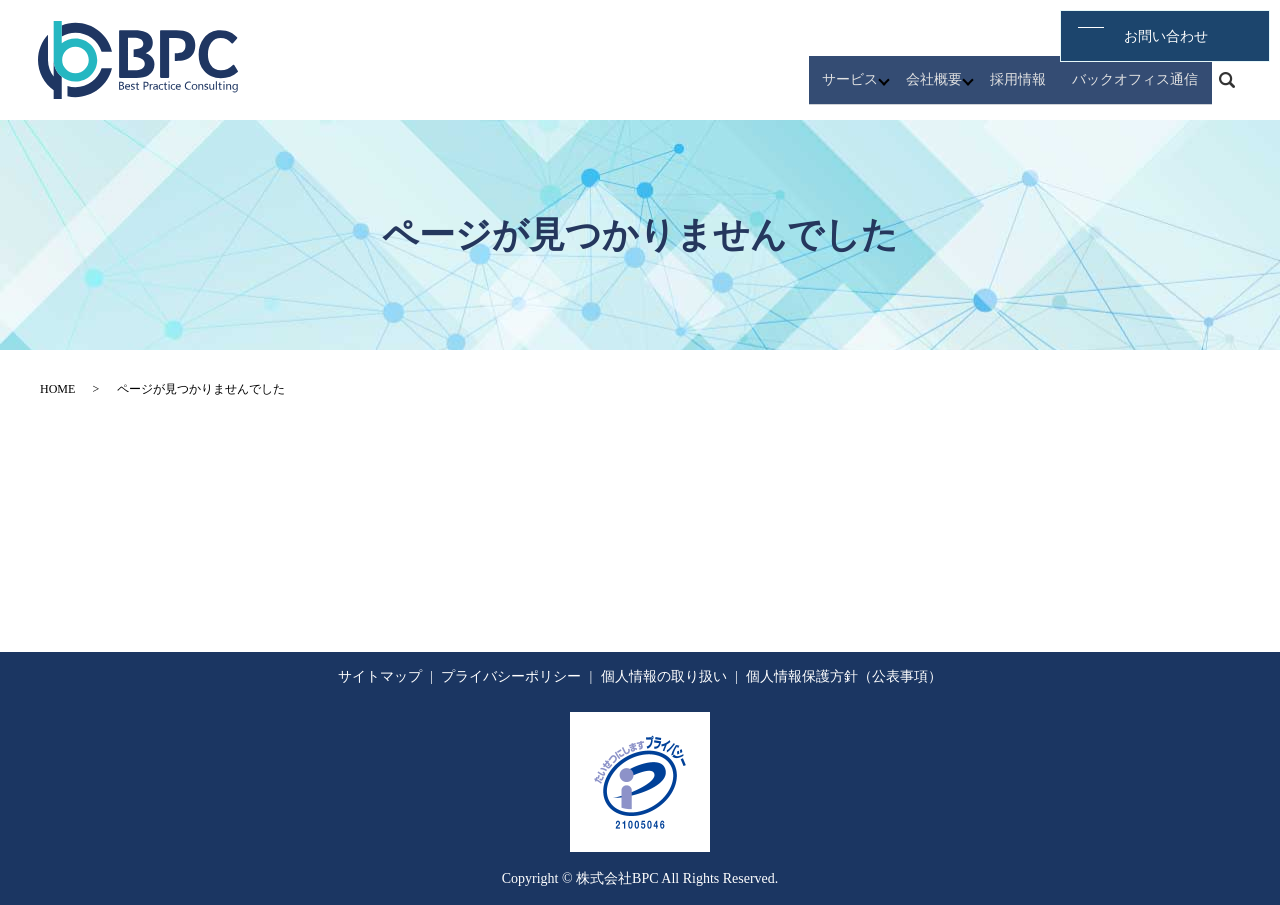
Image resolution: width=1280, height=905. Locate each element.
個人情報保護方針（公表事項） (844, 676)
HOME (57, 389)
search (1227, 89)
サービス (869, 88)
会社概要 (953, 88)
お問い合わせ (1178, 35)
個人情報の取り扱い (664, 676)
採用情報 (1037, 88)
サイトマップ (380, 676)
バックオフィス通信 (1142, 88)
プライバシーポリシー (511, 676)
